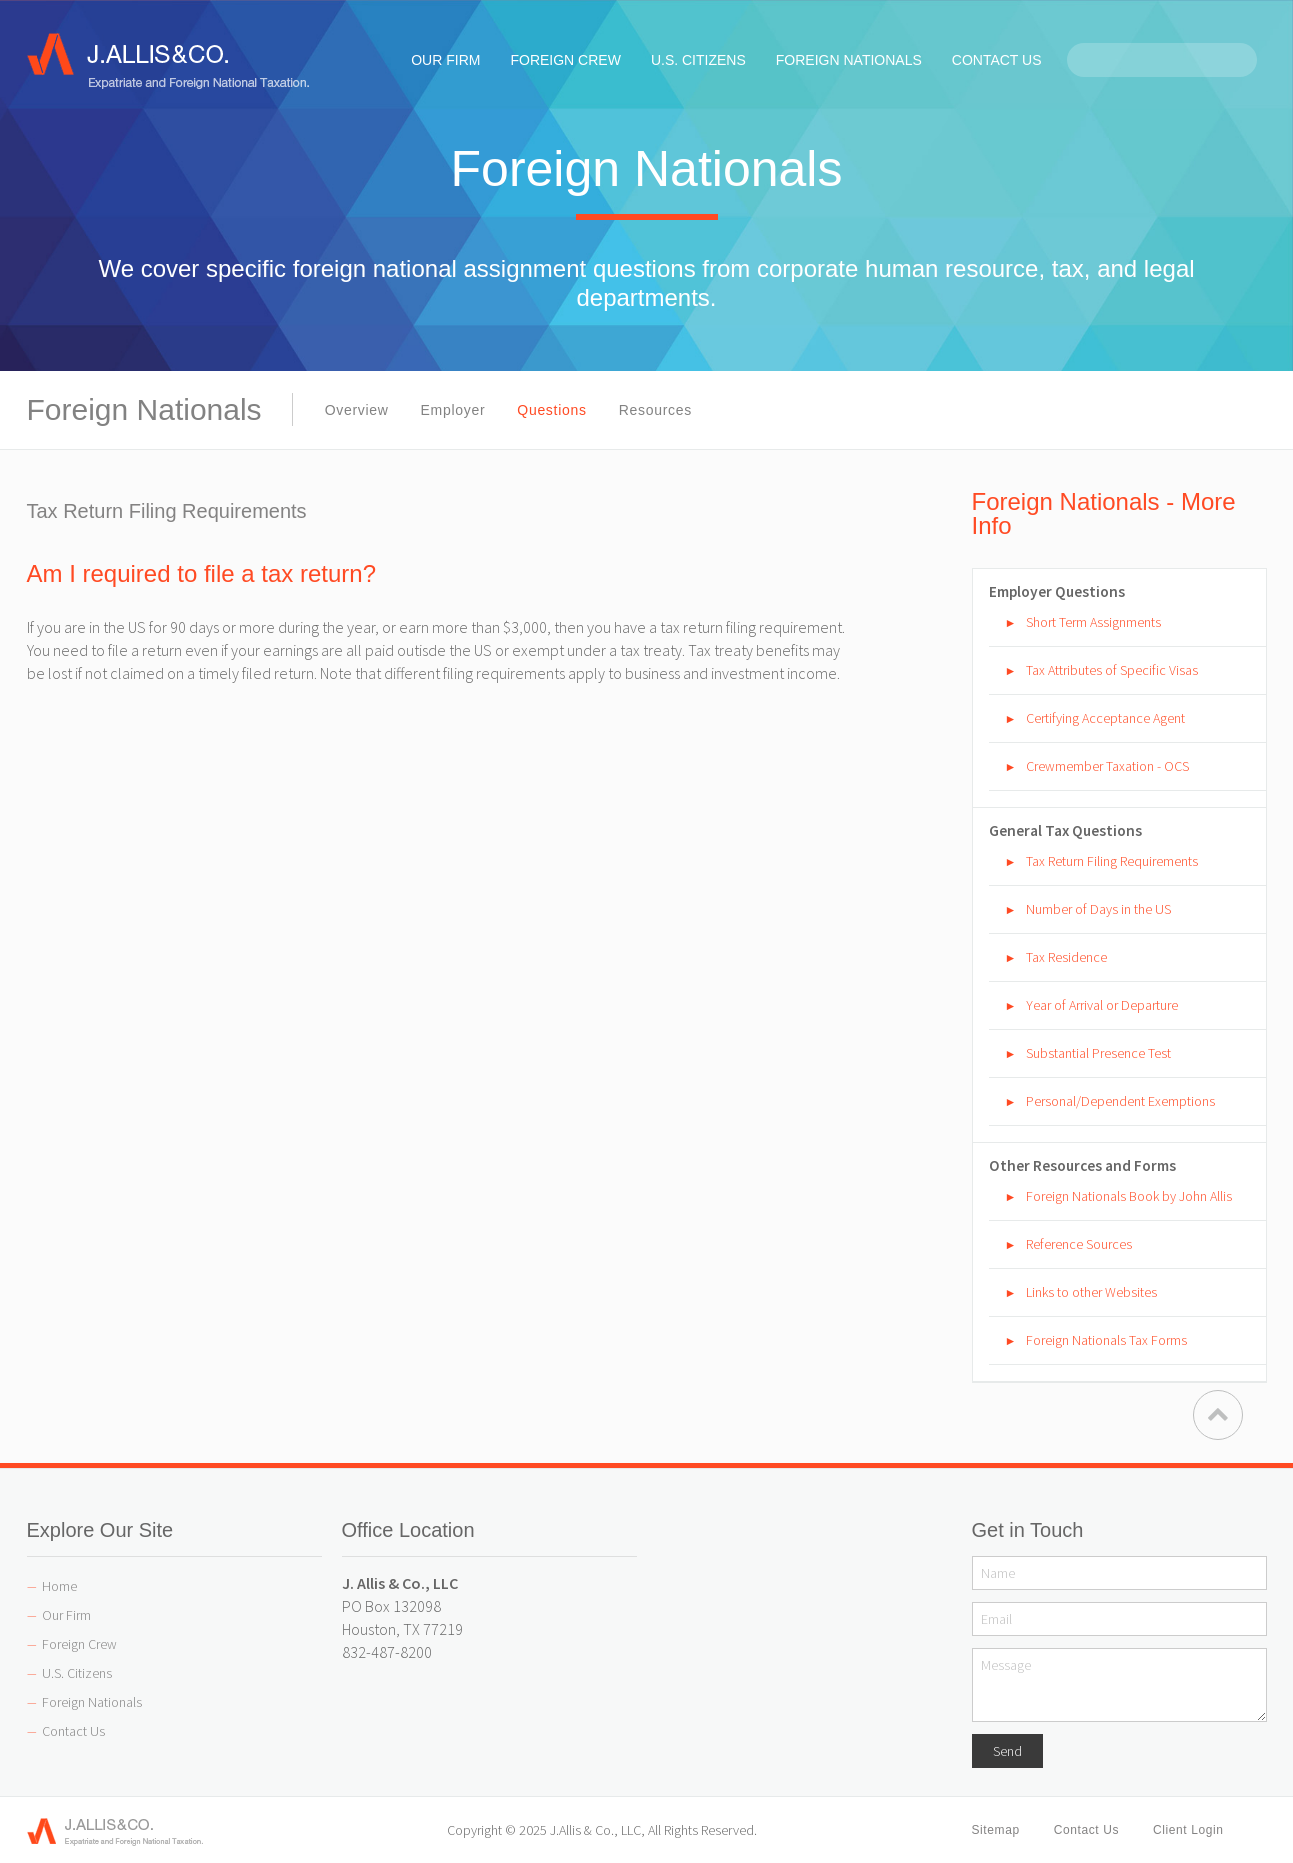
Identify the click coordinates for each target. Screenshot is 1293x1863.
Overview (357, 410)
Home (59, 1586)
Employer (453, 410)
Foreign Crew (79, 1644)
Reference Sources (1079, 1244)
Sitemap (996, 1830)
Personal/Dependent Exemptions (1120, 1101)
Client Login (1188, 1830)
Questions (551, 410)
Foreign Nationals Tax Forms (1106, 1340)
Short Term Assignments (1093, 622)
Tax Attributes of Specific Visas (1112, 670)
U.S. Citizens (77, 1673)
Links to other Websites (1091, 1292)
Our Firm (66, 1615)
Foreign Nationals (92, 1702)
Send (1007, 1751)
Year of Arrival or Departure (1102, 1005)
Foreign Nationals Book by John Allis (1129, 1196)
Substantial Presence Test (1098, 1053)
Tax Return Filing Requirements (1112, 861)
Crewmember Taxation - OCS (1107, 766)
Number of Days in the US (1098, 909)
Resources (655, 410)
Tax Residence (1066, 957)
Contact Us (73, 1731)
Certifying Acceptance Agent (1105, 718)
